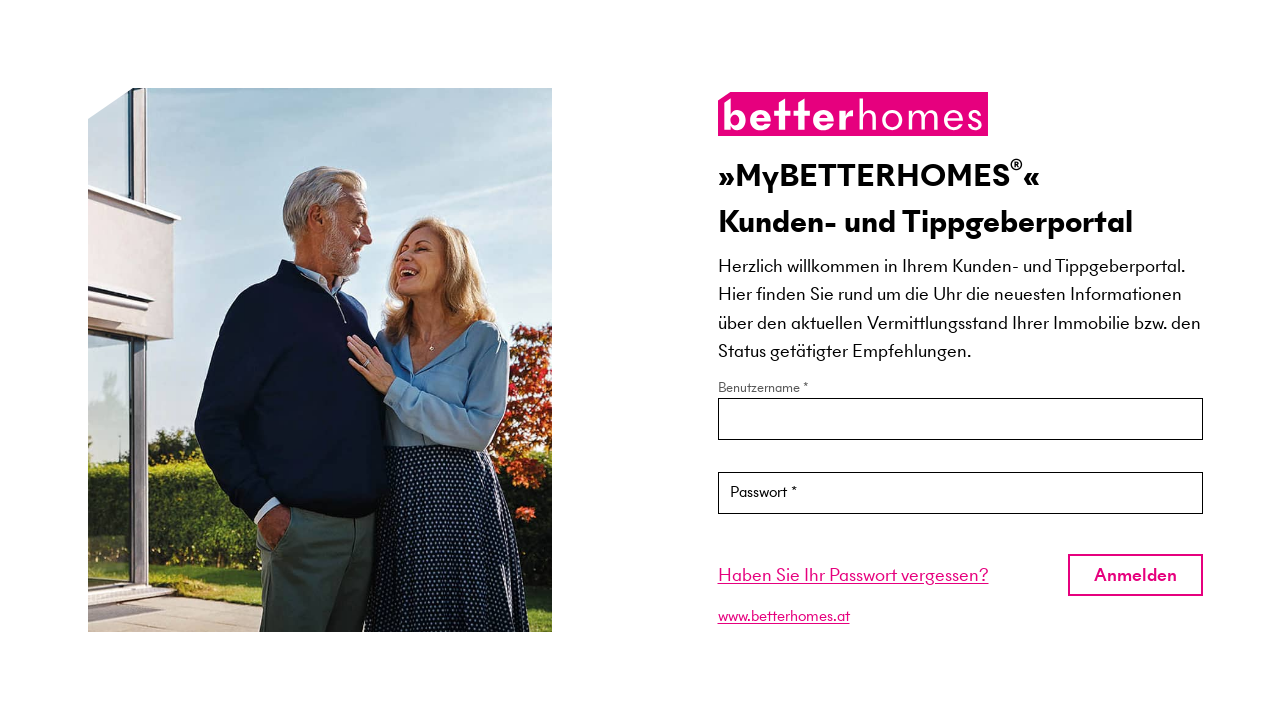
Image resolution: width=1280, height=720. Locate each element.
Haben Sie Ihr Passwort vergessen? (853, 574)
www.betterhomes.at (784, 615)
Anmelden (1135, 574)
